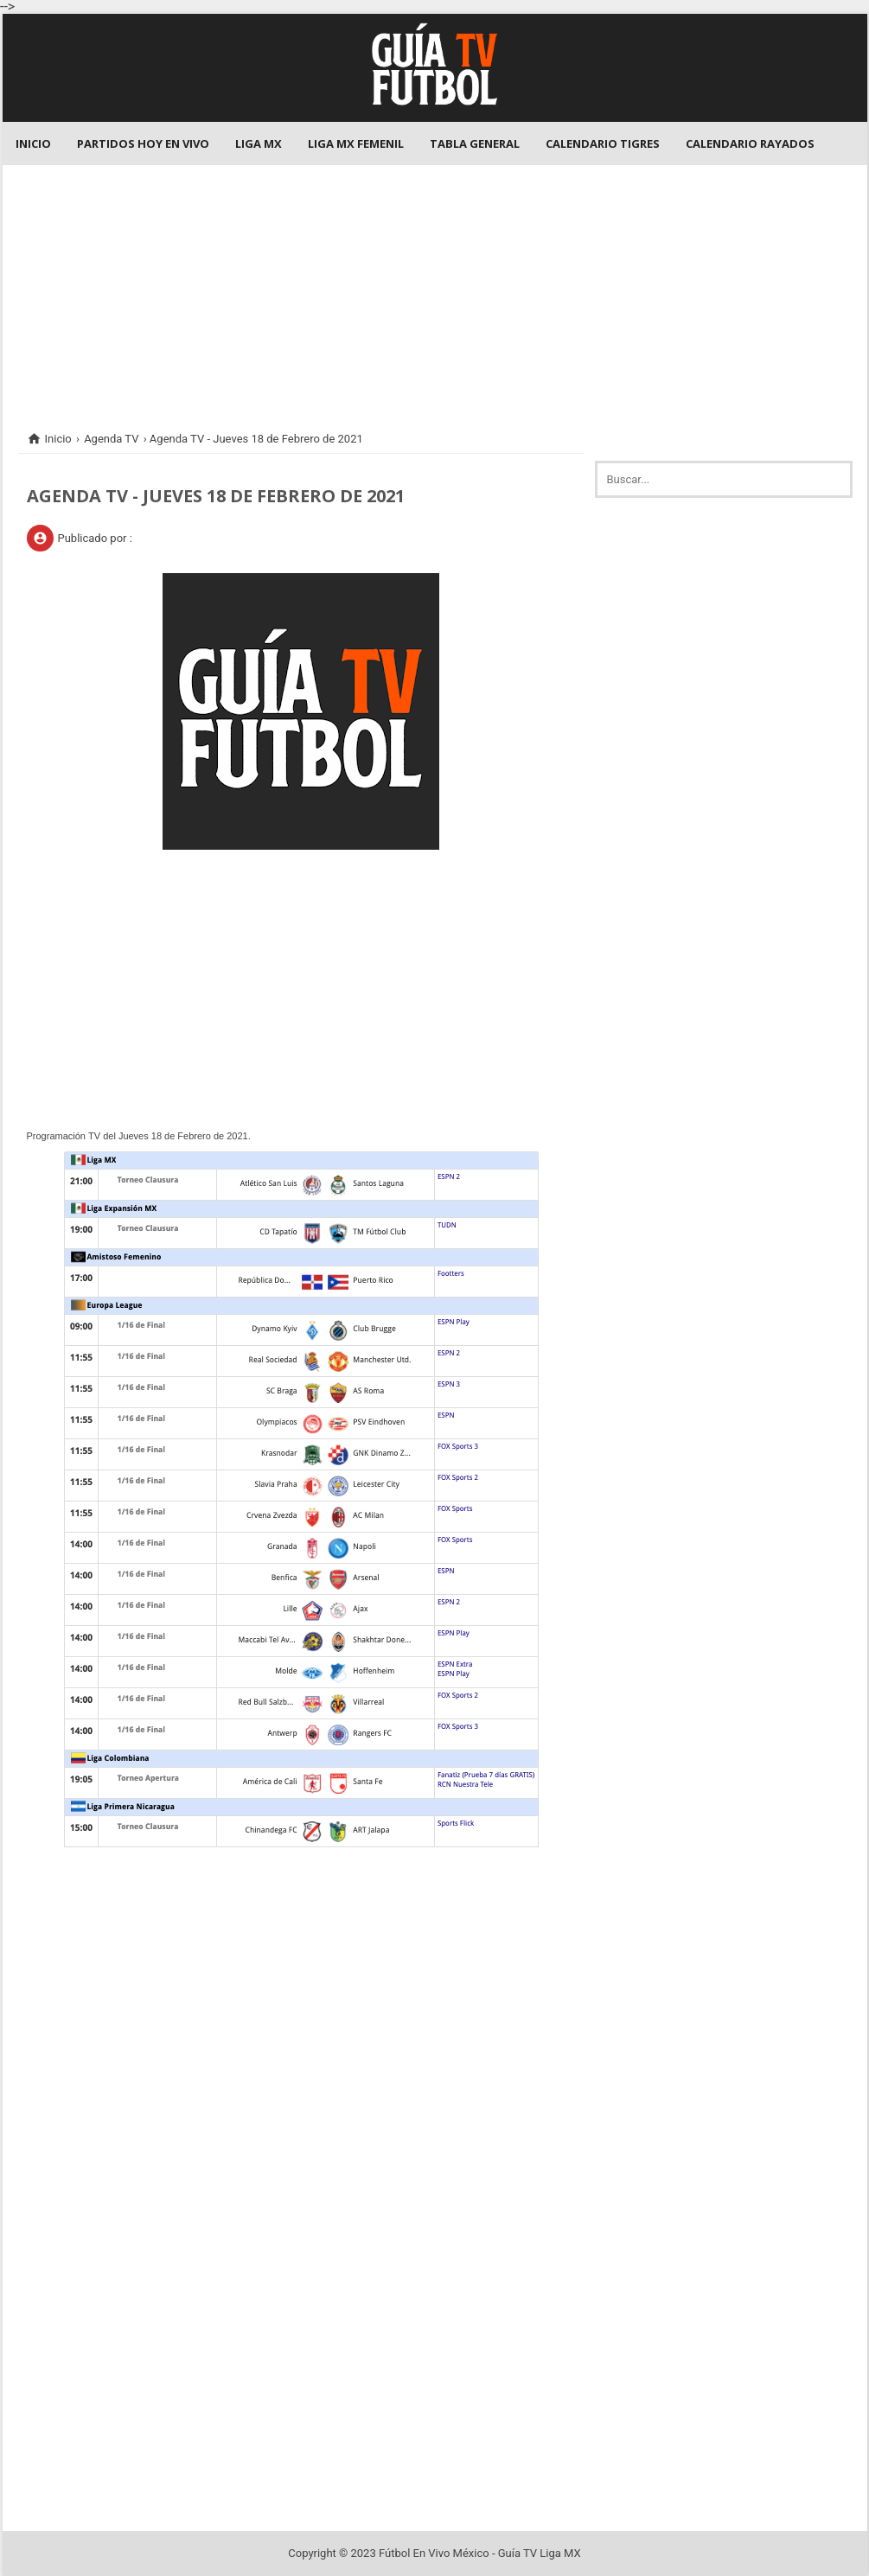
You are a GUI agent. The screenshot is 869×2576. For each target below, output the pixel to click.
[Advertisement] (435, 286)
